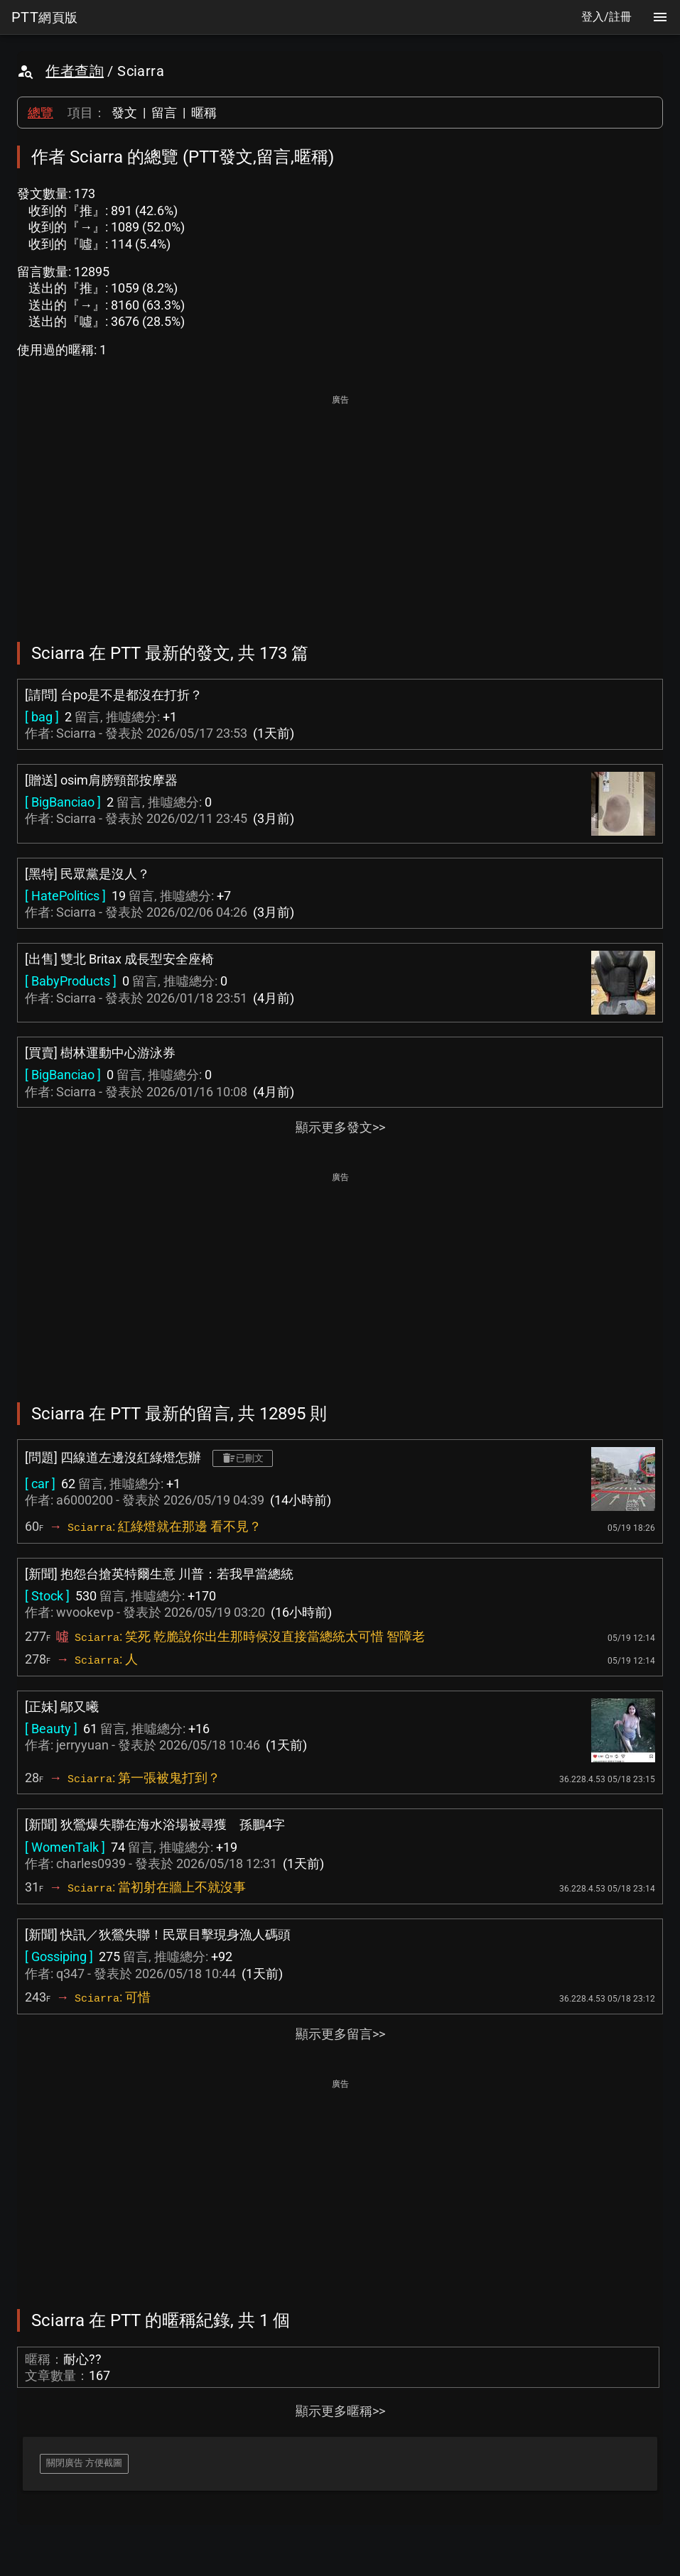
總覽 (40, 112)
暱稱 (204, 112)
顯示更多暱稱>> (340, 2410)
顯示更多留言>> (340, 2033)
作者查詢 (74, 71)
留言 (164, 112)
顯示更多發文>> (340, 1127)
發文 (124, 112)
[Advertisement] (340, 508)
